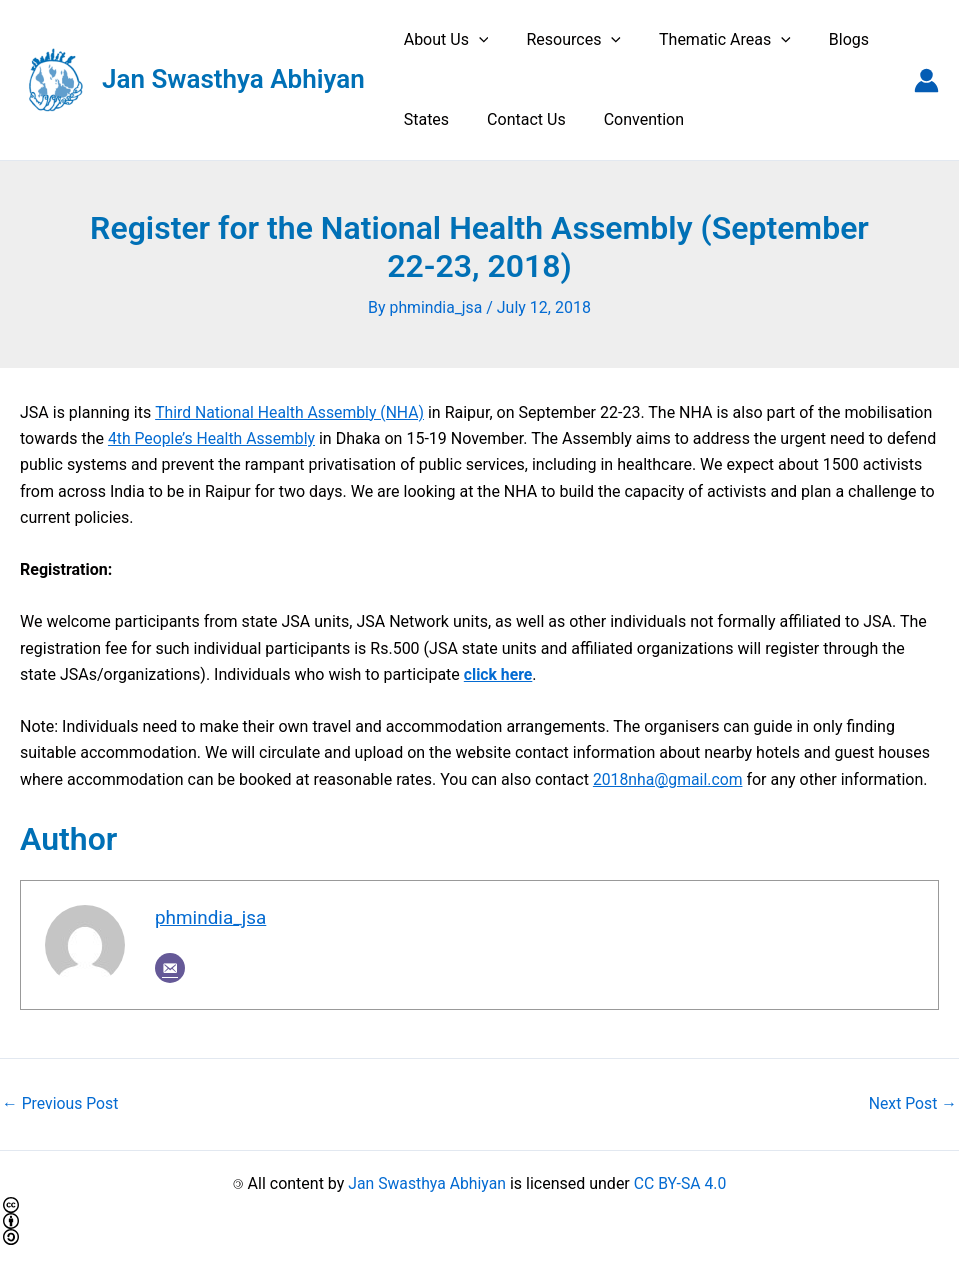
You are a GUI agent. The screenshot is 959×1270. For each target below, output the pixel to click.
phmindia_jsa (211, 917)
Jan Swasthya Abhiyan (233, 79)
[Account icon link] (926, 80)
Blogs (828, 39)
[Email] (170, 967)
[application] (476, 40)
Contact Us (517, 119)
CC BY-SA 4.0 (681, 1182)
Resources (564, 40)
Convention (629, 119)
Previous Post (61, 1104)
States (423, 119)
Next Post (912, 1104)
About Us (443, 40)
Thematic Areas (710, 40)
